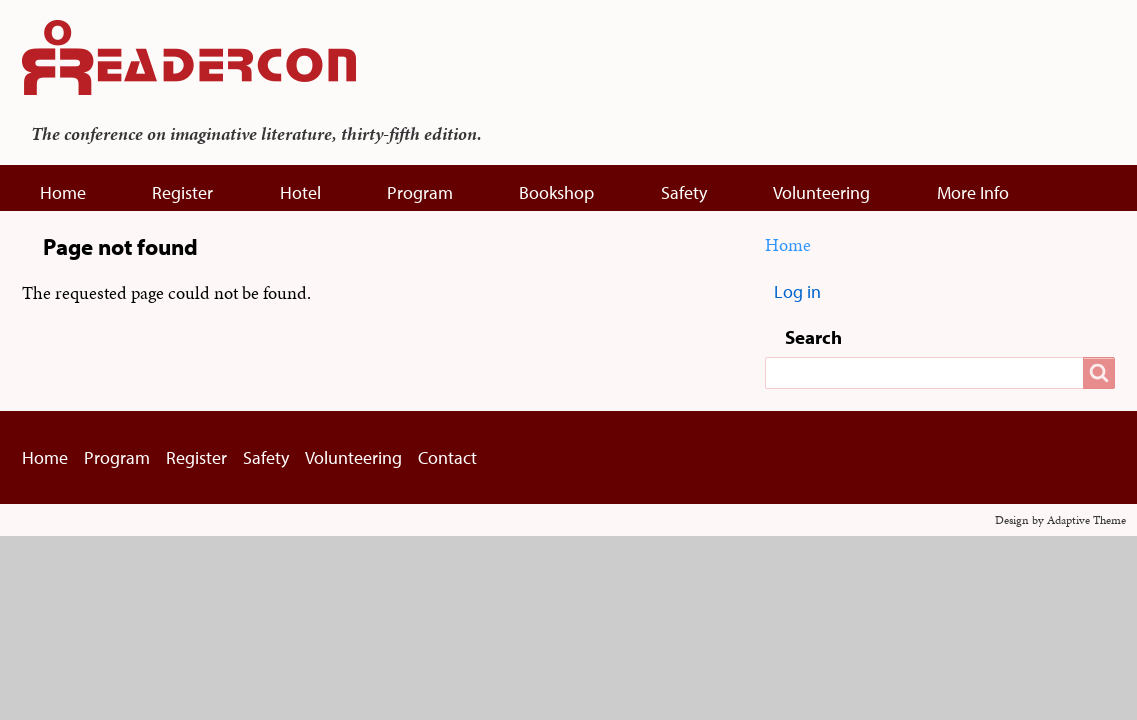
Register (182, 192)
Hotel (300, 192)
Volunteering (821, 192)
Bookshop (556, 192)
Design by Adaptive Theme (1060, 520)
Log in (797, 291)
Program (420, 192)
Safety (684, 192)
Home (63, 192)
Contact (447, 457)
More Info (973, 192)
